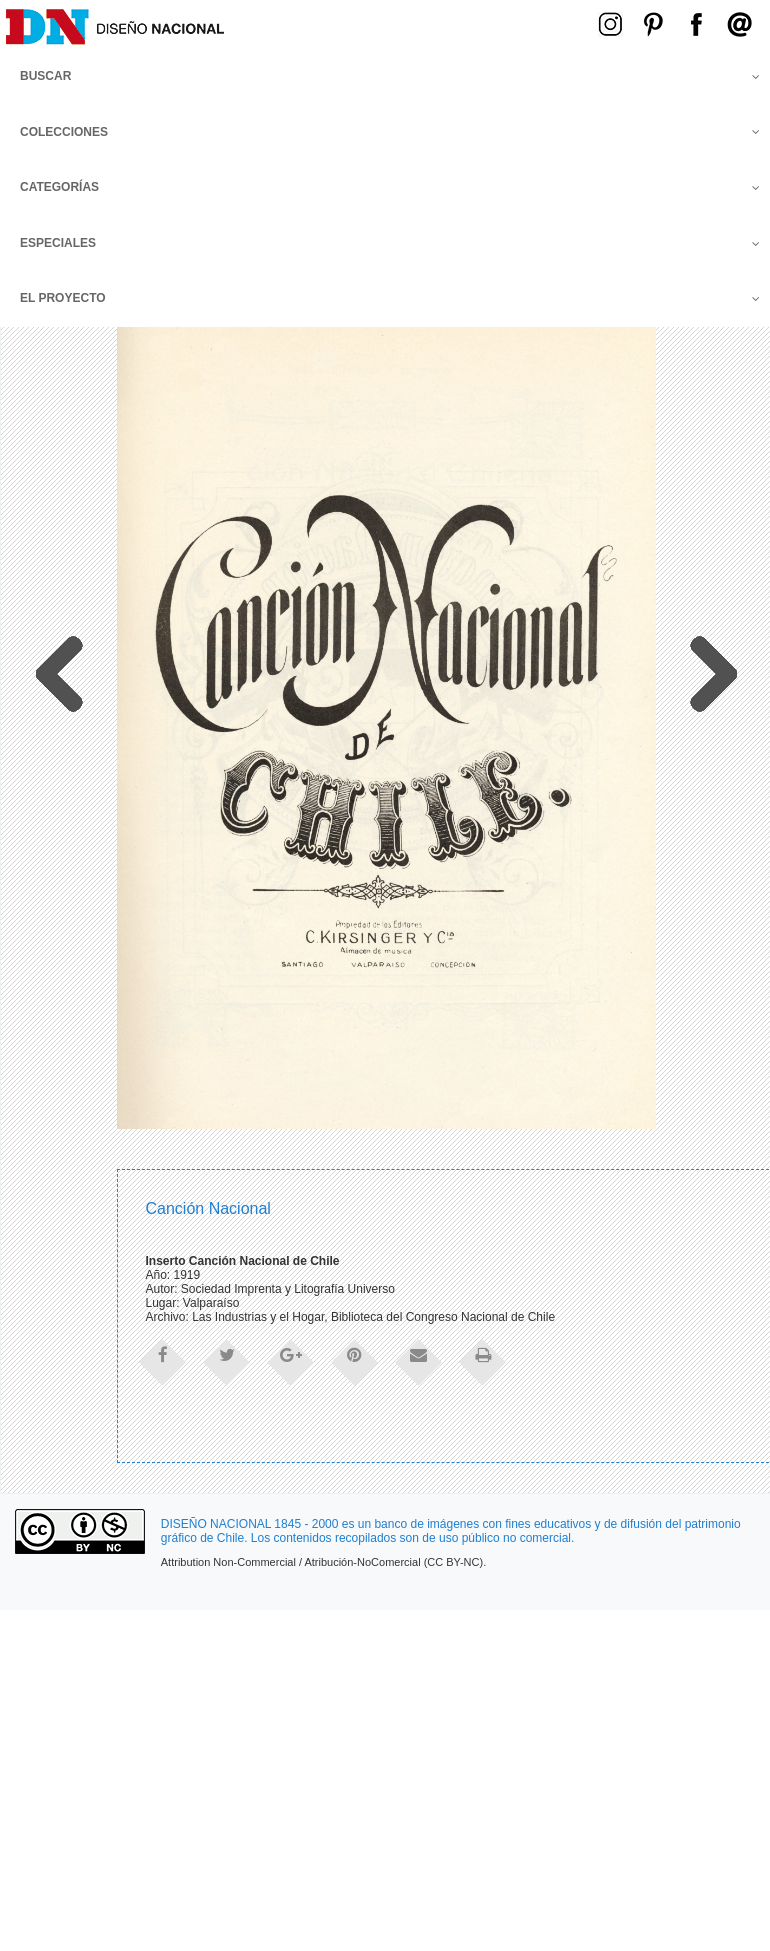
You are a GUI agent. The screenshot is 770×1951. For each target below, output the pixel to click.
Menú (443, 22)
